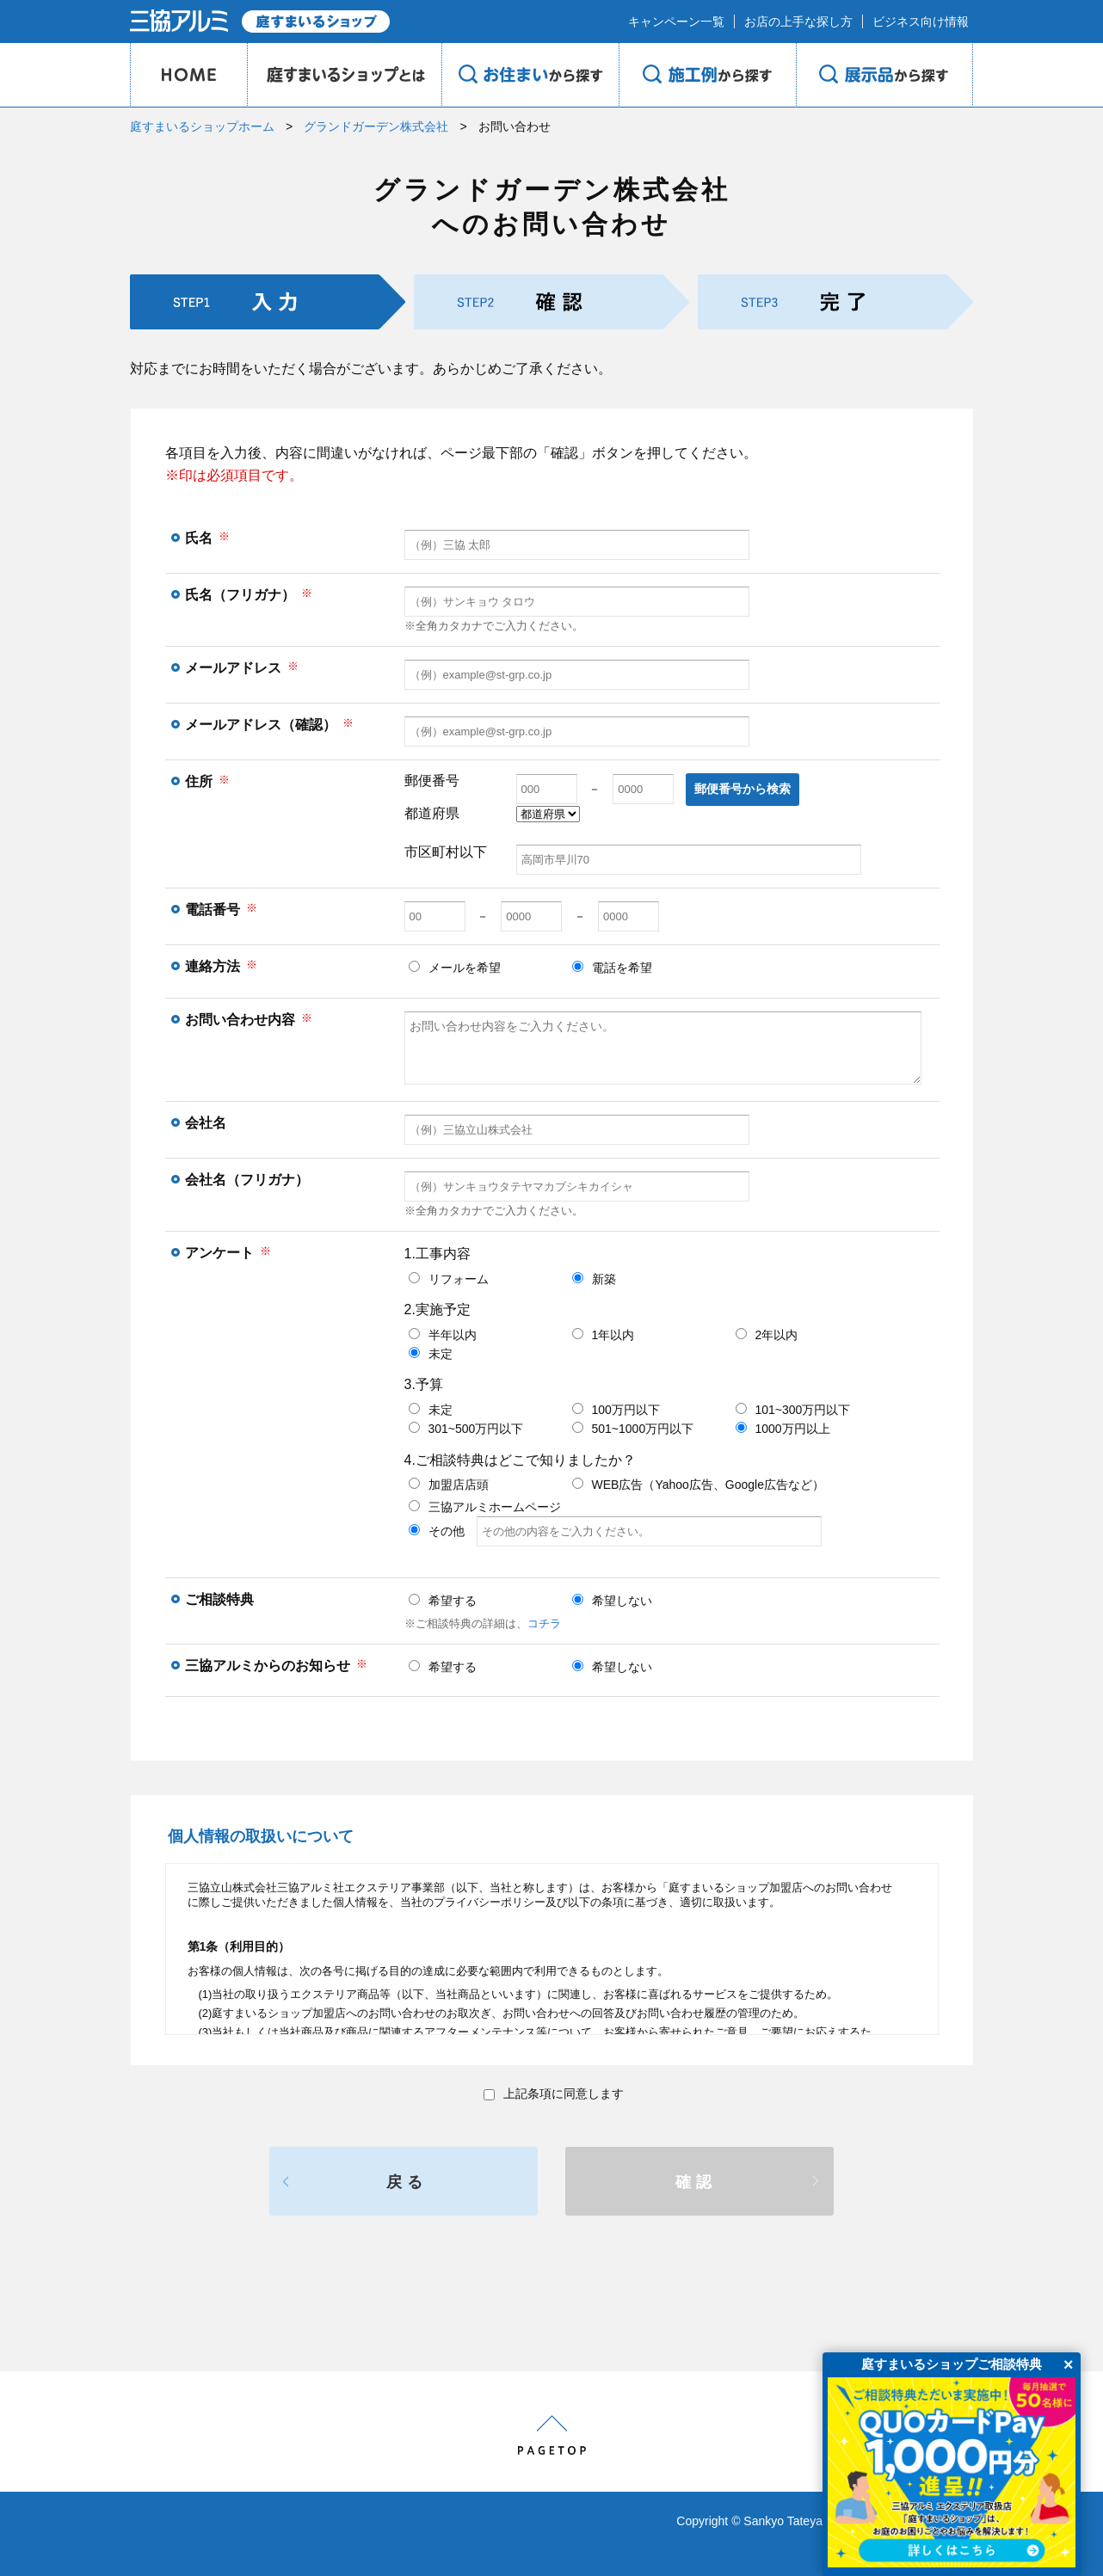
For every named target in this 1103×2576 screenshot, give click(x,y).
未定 (431, 1354)
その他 (615, 1531)
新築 (594, 1279)
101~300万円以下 (793, 1410)
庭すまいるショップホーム (202, 126)
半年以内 (443, 1335)
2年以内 (767, 1335)
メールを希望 (455, 967)
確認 (696, 2182)
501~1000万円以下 (633, 1429)
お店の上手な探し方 (798, 21)
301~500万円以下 (466, 1429)
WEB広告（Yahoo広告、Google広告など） (698, 1484)
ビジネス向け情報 (920, 21)
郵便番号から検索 (742, 789)
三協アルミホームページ (485, 1507)
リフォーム (449, 1279)
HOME (188, 75)
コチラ (544, 1623)
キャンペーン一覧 (676, 21)
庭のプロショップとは (344, 75)
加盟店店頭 (449, 1484)
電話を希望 (612, 967)
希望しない (612, 1601)
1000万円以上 (783, 1429)
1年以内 (603, 1335)
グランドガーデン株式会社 (376, 126)
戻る (407, 2182)
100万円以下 (616, 1410)
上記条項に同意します (554, 2093)
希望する (443, 1601)
